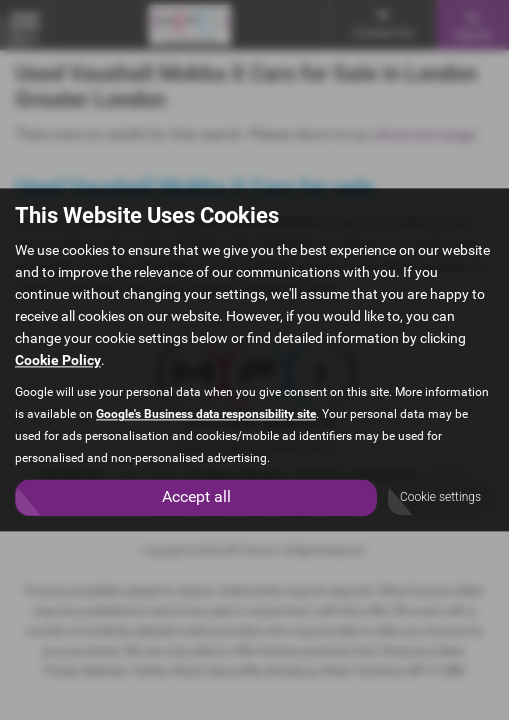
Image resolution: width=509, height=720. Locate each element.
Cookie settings (440, 498)
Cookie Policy (58, 361)
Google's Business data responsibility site (206, 415)
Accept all (196, 497)
